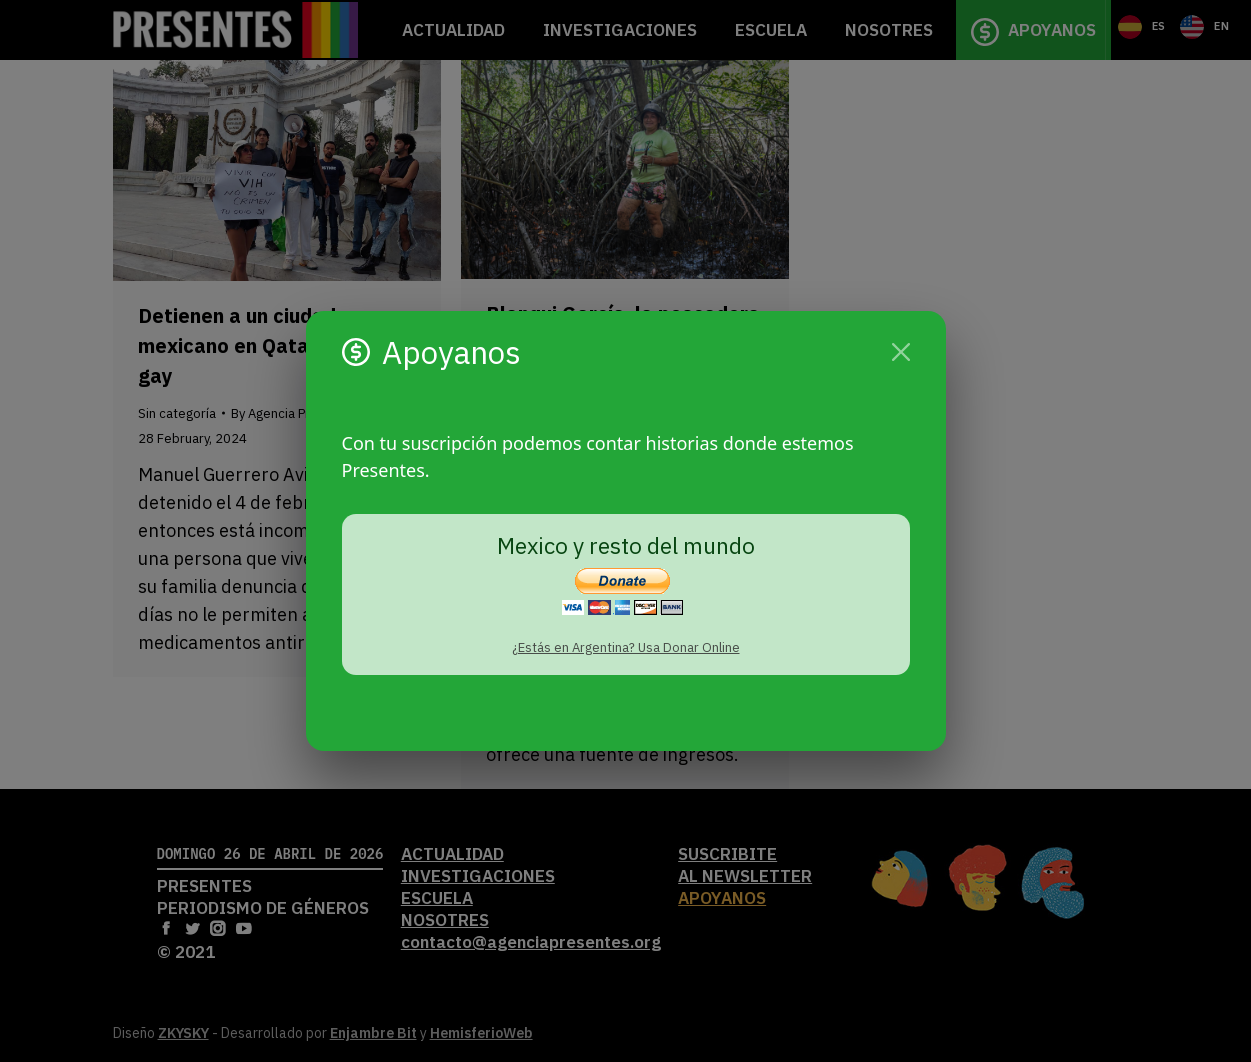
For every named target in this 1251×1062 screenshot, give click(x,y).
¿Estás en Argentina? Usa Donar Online (626, 647)
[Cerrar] (901, 352)
